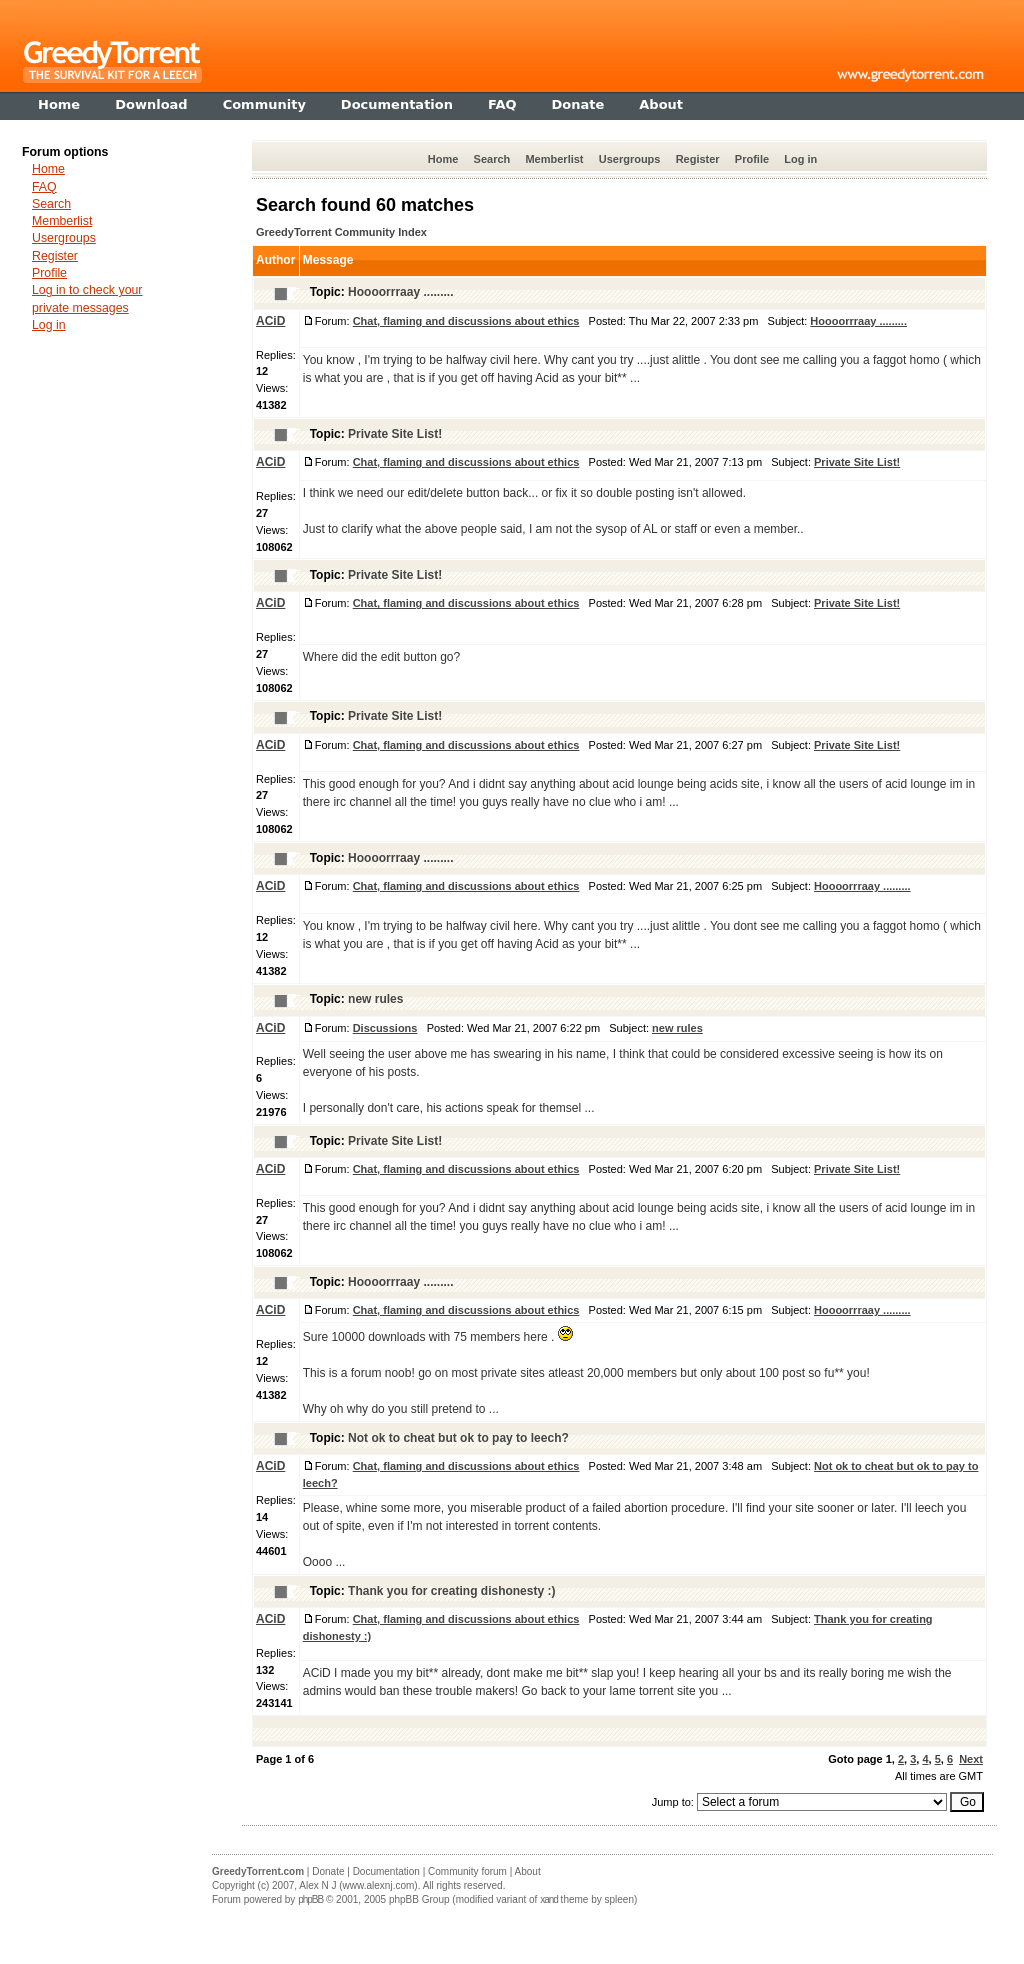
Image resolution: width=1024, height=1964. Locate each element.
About (528, 1871)
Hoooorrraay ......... (400, 292)
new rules (375, 999)
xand (549, 1899)
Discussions (385, 1028)
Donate (328, 1871)
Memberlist (554, 159)
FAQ (44, 187)
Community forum (467, 1871)
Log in (800, 159)
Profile (752, 159)
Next (971, 1759)
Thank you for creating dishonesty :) (451, 1591)
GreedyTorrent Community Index (341, 232)
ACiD (270, 321)
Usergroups (630, 159)
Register (698, 159)
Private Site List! (395, 434)
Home (443, 159)
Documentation (386, 1871)
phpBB (310, 1899)
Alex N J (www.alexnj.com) (358, 1885)
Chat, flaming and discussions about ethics (466, 321)
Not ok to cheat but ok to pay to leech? (458, 1438)
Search (492, 159)
